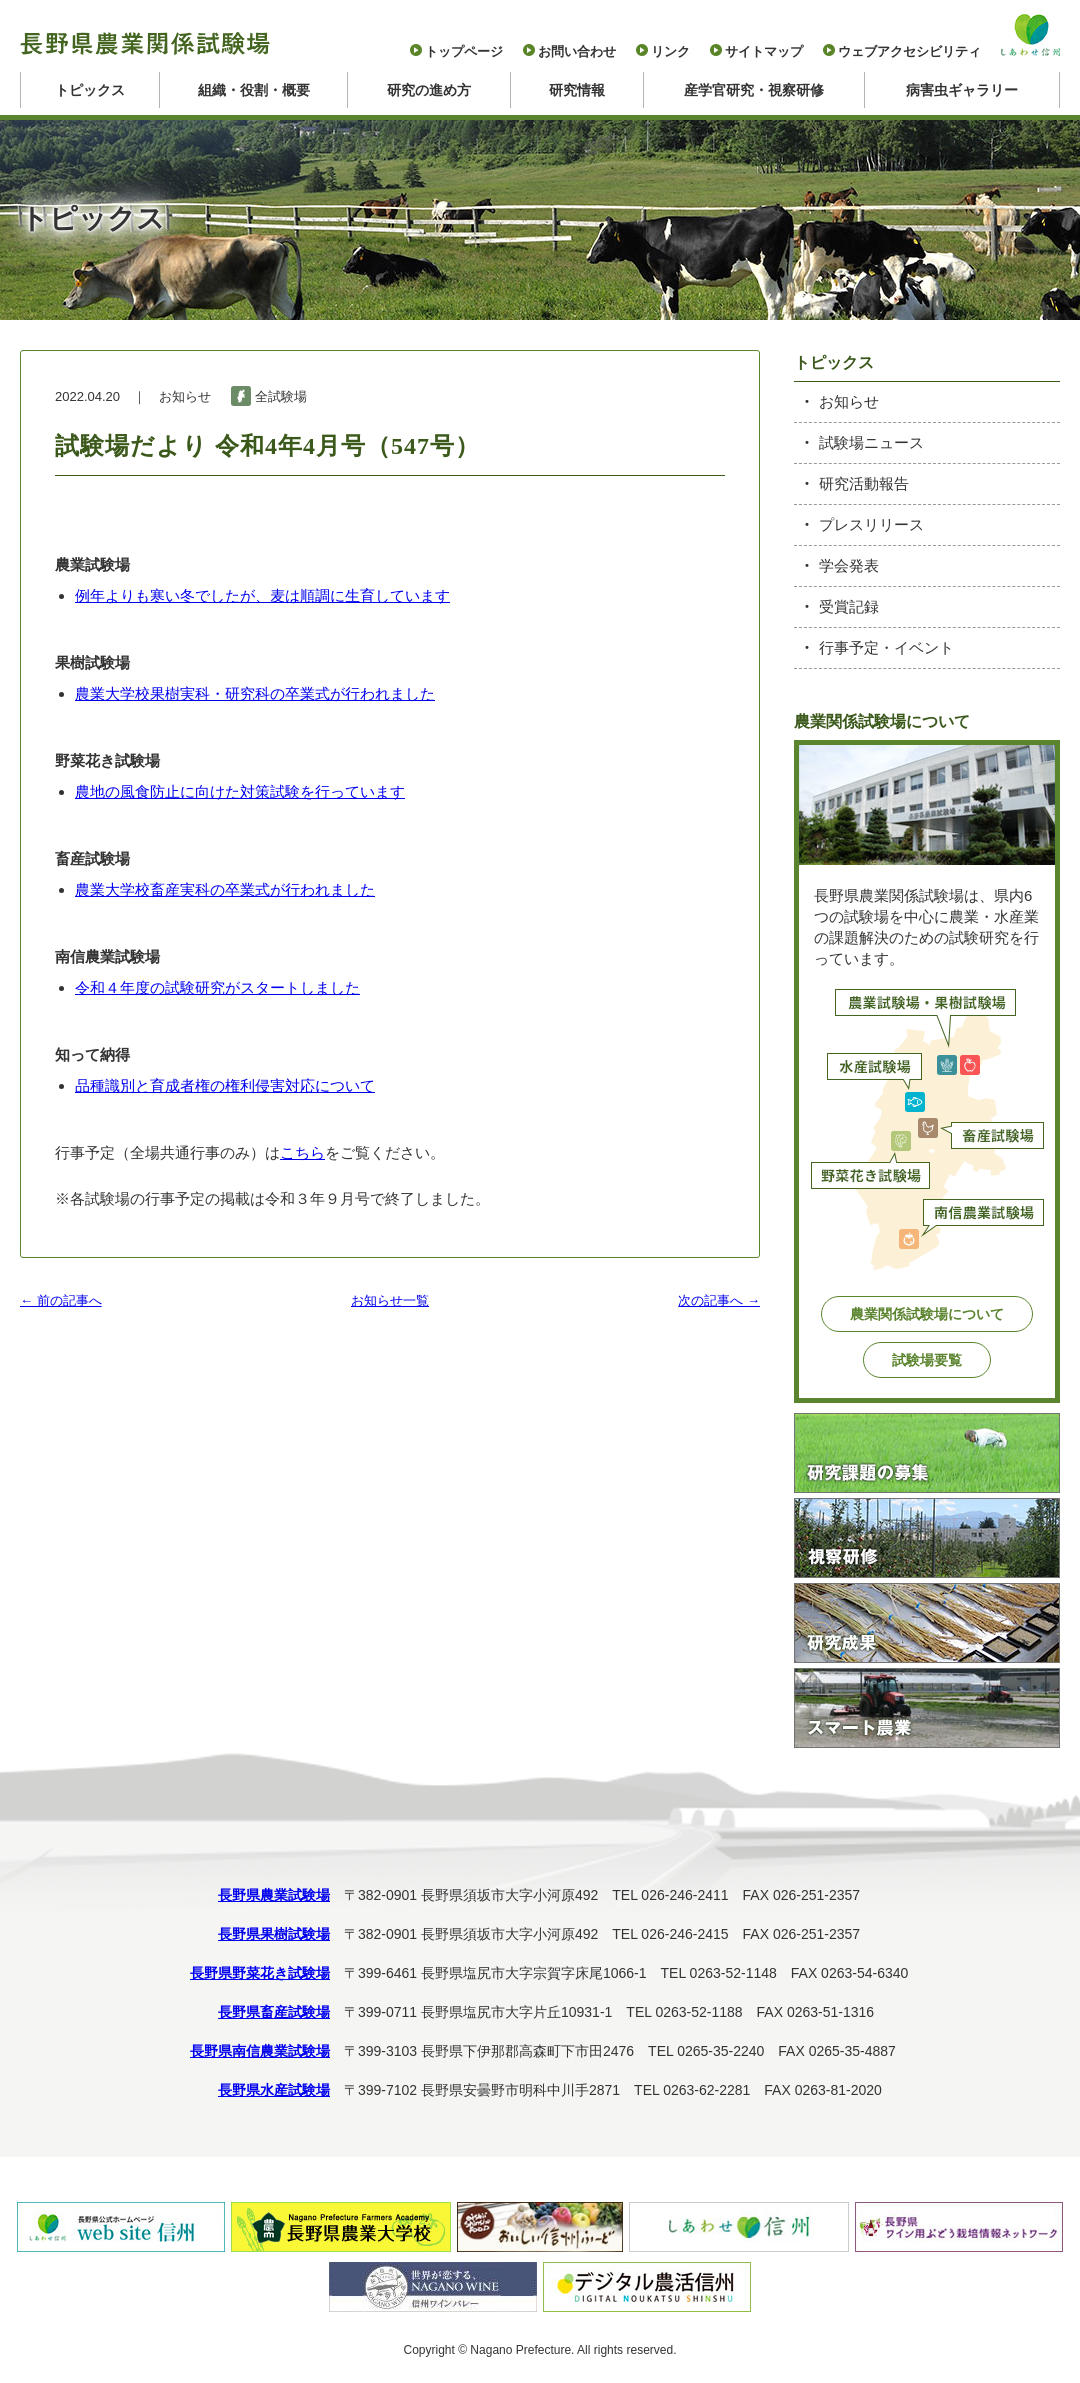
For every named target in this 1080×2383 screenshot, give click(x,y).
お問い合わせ (577, 51)
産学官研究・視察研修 (754, 90)
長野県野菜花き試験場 (260, 1973)
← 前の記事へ (61, 1300)
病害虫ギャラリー (962, 90)
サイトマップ (764, 51)
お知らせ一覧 (390, 1300)
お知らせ (849, 401)
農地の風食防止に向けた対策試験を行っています (240, 791)
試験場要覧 (927, 1360)
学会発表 (849, 565)
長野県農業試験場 (274, 1895)
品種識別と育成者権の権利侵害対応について (225, 1085)
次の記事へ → (719, 1300)
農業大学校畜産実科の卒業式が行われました (225, 889)
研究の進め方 (429, 90)
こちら (302, 1152)
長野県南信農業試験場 (260, 2051)
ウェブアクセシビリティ (909, 51)
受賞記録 (849, 606)
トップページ (464, 51)
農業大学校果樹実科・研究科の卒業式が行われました (255, 693)
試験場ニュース (871, 442)
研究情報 (577, 90)
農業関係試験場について (927, 1314)
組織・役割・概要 (254, 90)
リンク (670, 51)
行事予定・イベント (886, 647)
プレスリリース (871, 524)
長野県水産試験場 (274, 2090)
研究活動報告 (864, 483)
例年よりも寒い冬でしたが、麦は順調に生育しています (262, 595)
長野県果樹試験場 (274, 1934)
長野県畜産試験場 (274, 2012)
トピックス (90, 90)
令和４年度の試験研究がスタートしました (217, 987)
